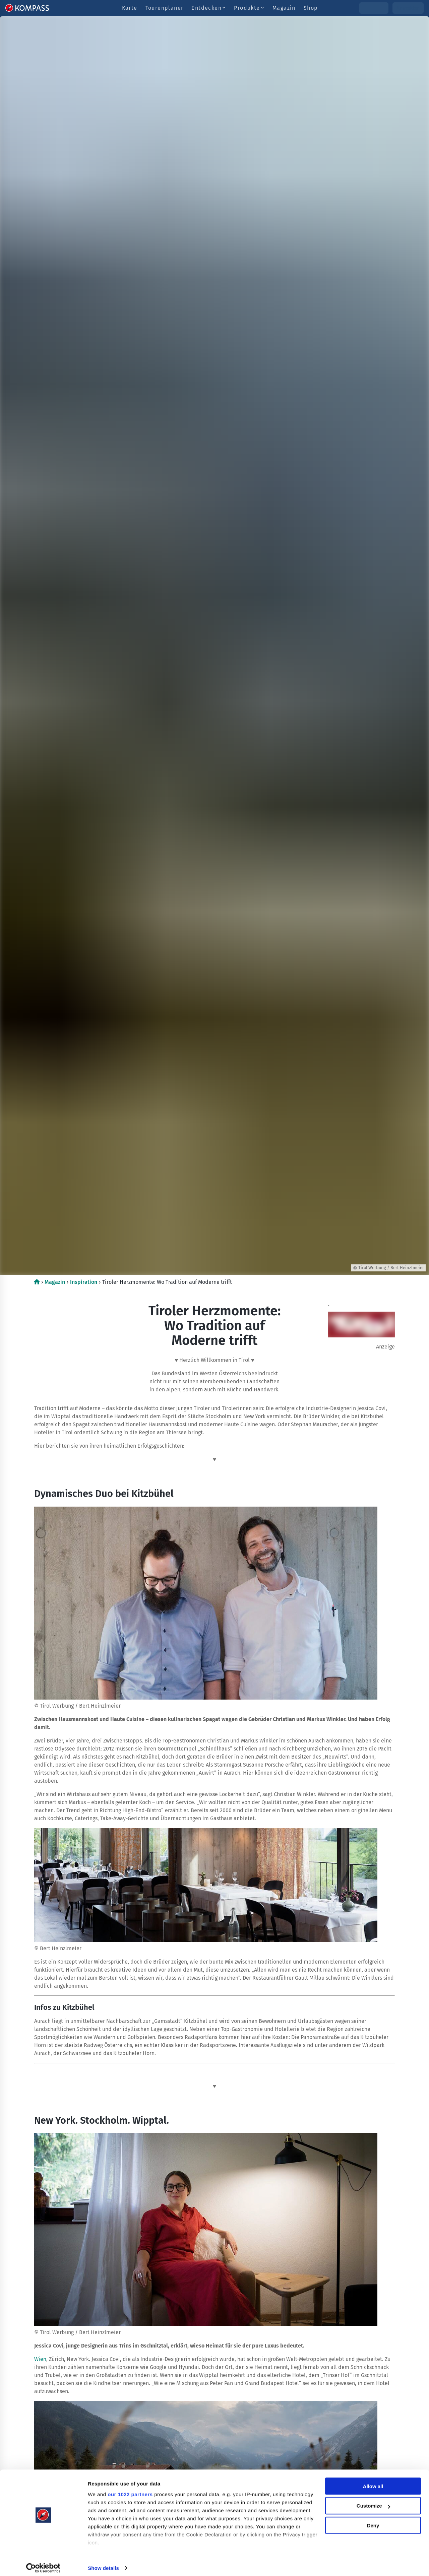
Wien (40, 2359)
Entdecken (208, 8)
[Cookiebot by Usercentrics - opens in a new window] (43, 2563)
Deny (373, 2520)
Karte (129, 8)
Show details (103, 2563)
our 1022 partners (130, 2489)
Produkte (249, 8)
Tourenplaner (164, 8)
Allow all (373, 2481)
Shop (311, 8)
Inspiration (83, 1282)
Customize (373, 2501)
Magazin (284, 8)
